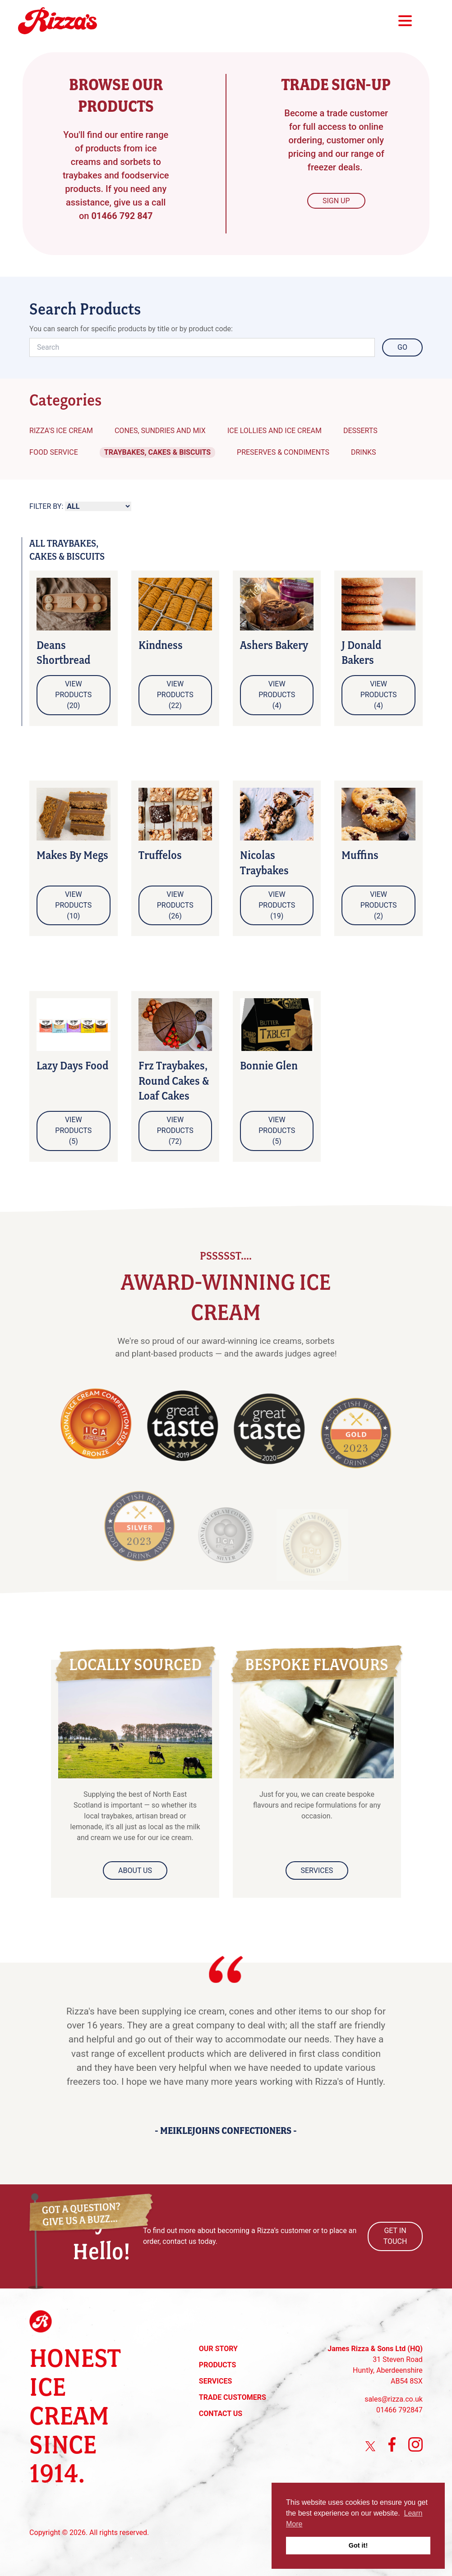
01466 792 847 (121, 215)
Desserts (360, 430)
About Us (135, 1870)
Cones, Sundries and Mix (160, 430)
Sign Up (336, 200)
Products (217, 2365)
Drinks (363, 452)
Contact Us (220, 2413)
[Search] (202, 347)
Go (402, 347)
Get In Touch (395, 2236)
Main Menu (405, 20)
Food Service (53, 452)
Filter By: (46, 506)
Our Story (218, 2348)
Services (317, 1870)
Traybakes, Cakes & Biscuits (157, 452)
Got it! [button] (358, 2545)
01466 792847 (399, 2410)
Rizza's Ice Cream (61, 430)
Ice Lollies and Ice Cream (274, 430)
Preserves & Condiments (283, 452)
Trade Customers (232, 2397)
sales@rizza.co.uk (393, 2399)
